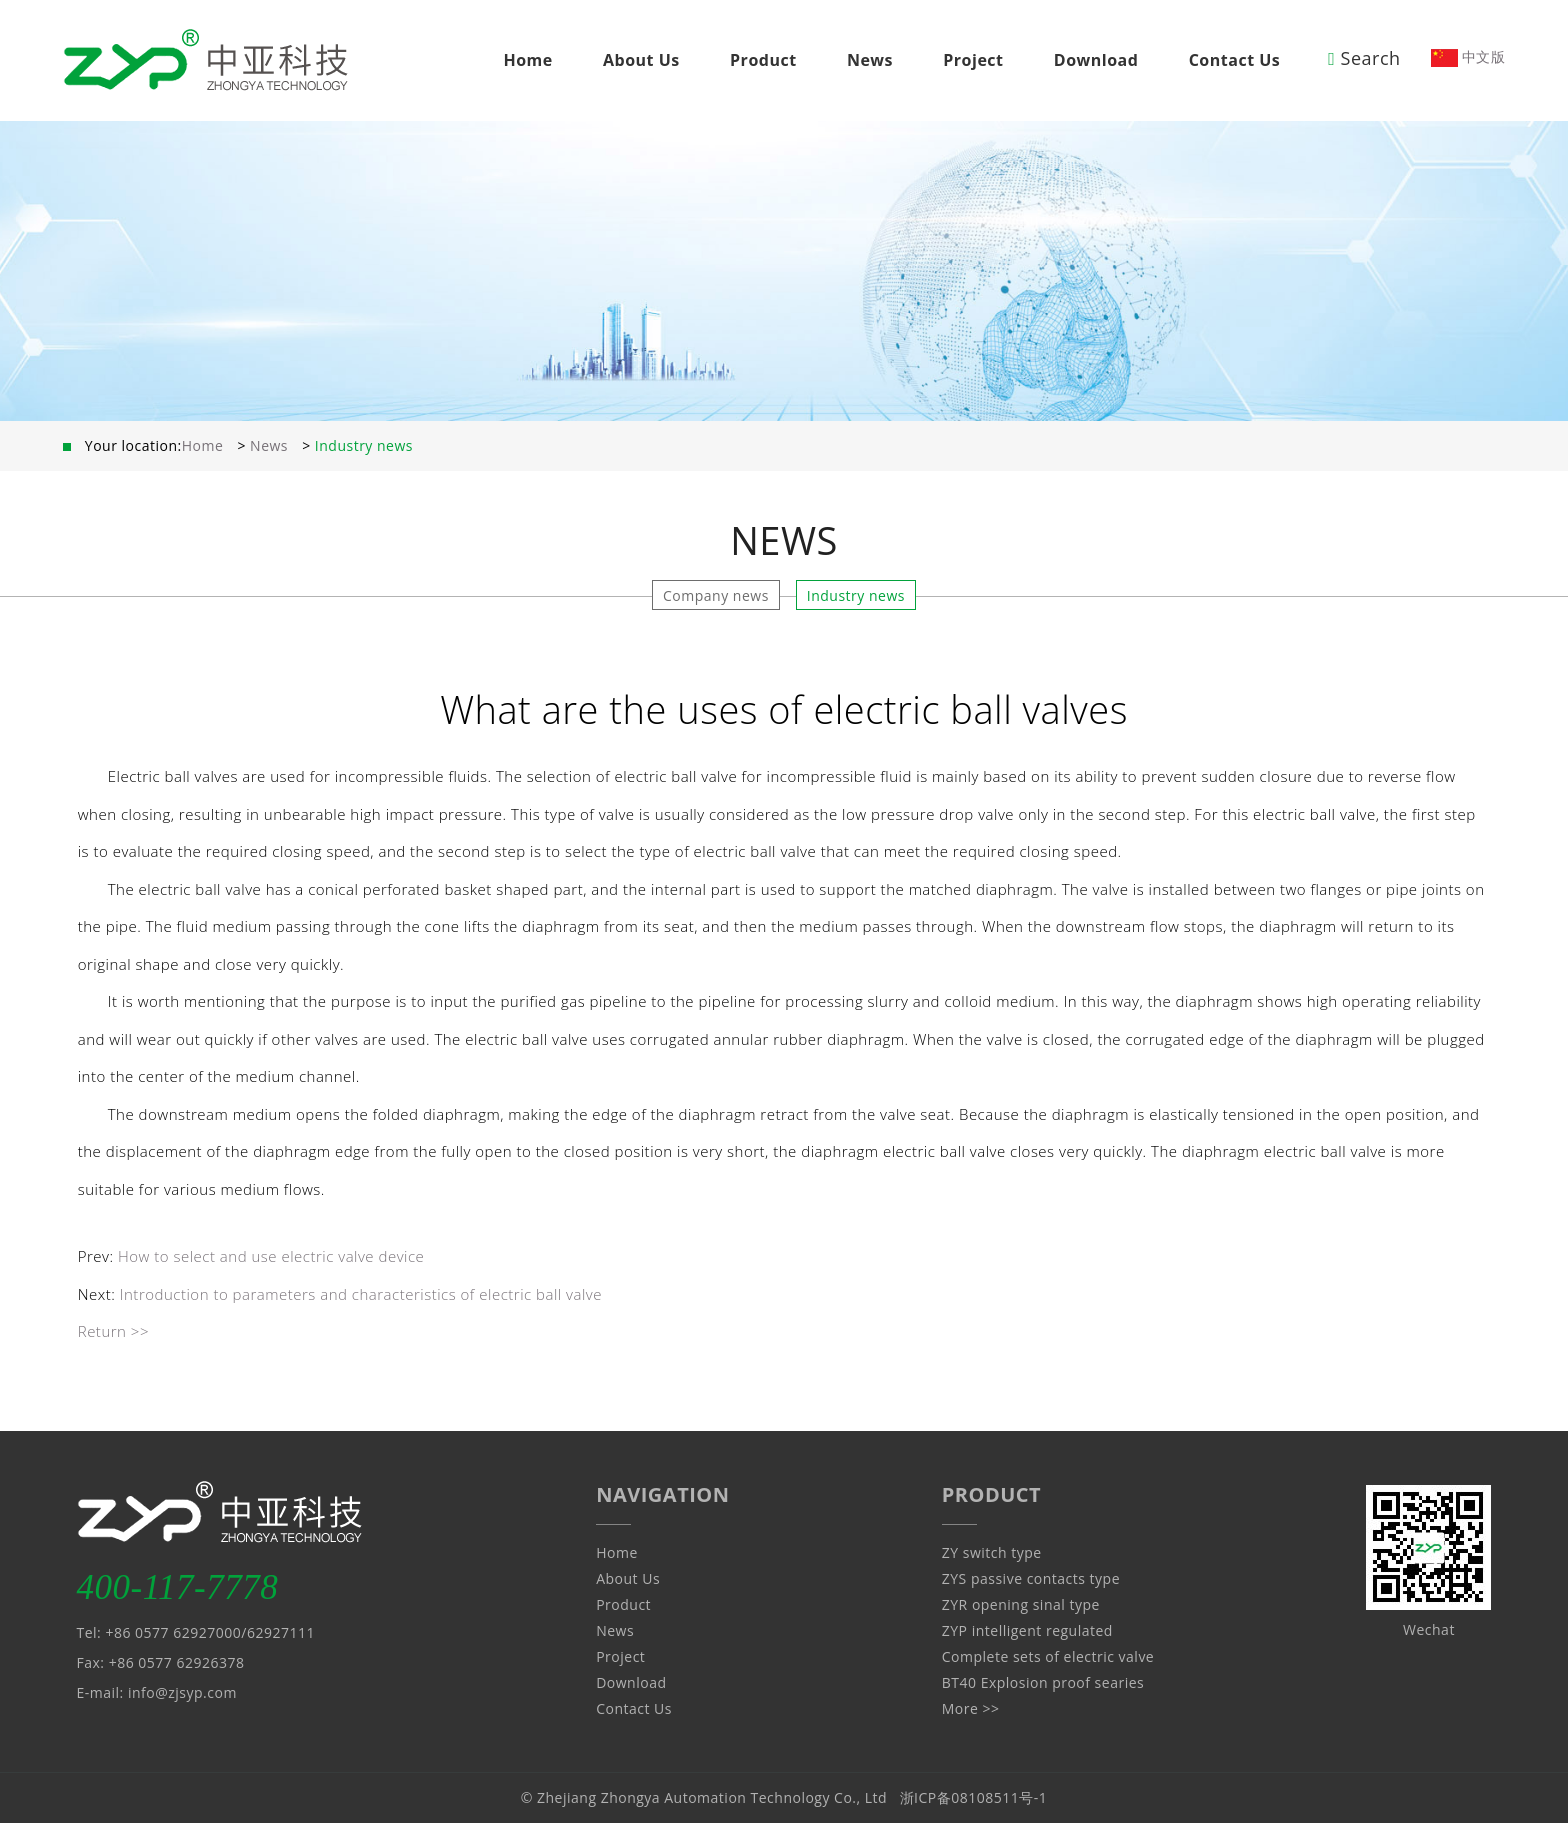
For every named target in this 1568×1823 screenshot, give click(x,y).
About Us (641, 60)
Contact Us (1235, 60)
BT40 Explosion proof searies (1043, 1682)
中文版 (1468, 56)
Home (527, 60)
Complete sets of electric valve (1048, 1656)
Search (1364, 58)
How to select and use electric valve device (271, 1256)
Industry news (856, 595)
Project (973, 60)
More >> (971, 1708)
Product (763, 60)
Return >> (113, 1331)
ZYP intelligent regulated (1027, 1630)
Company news (716, 595)
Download (1096, 60)
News (870, 60)
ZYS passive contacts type (1031, 1578)
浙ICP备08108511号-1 (974, 1797)
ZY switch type (992, 1552)
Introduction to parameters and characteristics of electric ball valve (361, 1294)
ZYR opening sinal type (1021, 1604)
